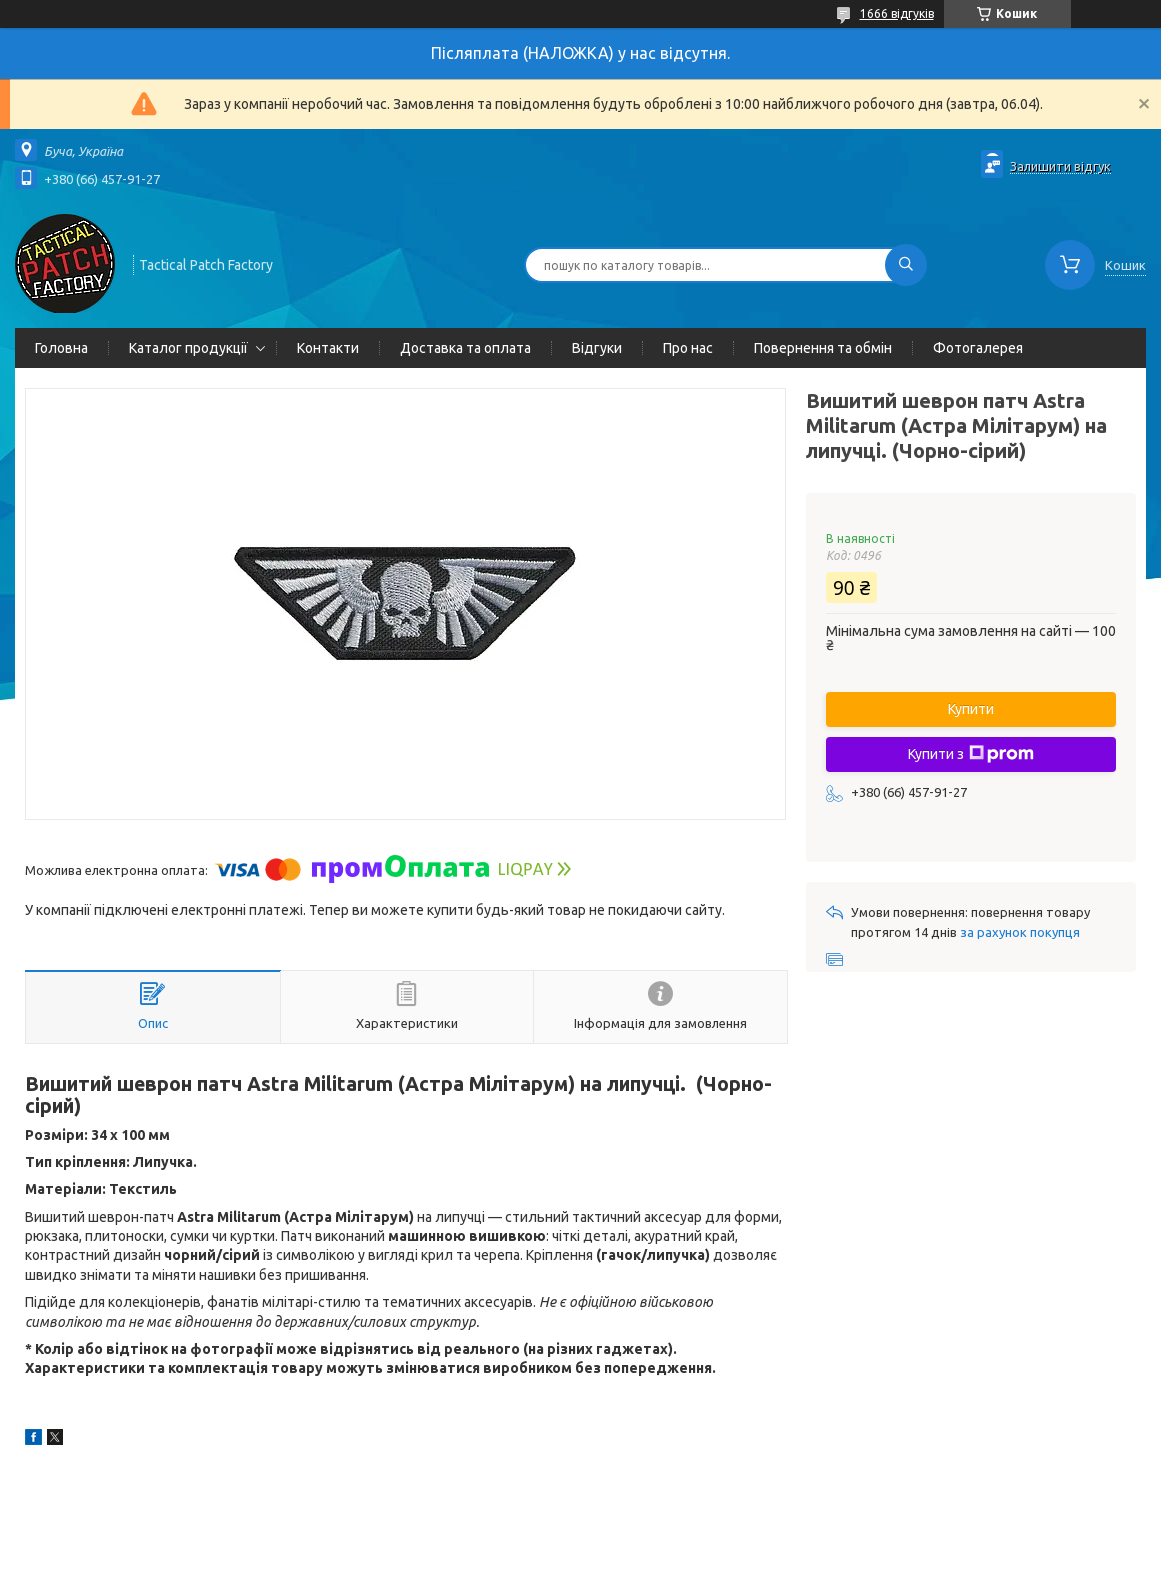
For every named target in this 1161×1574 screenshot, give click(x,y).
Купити (971, 709)
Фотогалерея (978, 348)
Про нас (688, 348)
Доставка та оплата (465, 348)
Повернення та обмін (823, 348)
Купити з (971, 754)
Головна (61, 348)
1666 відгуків (897, 13)
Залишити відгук (1060, 166)
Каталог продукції (188, 348)
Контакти (328, 348)
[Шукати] (906, 265)
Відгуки (597, 348)
